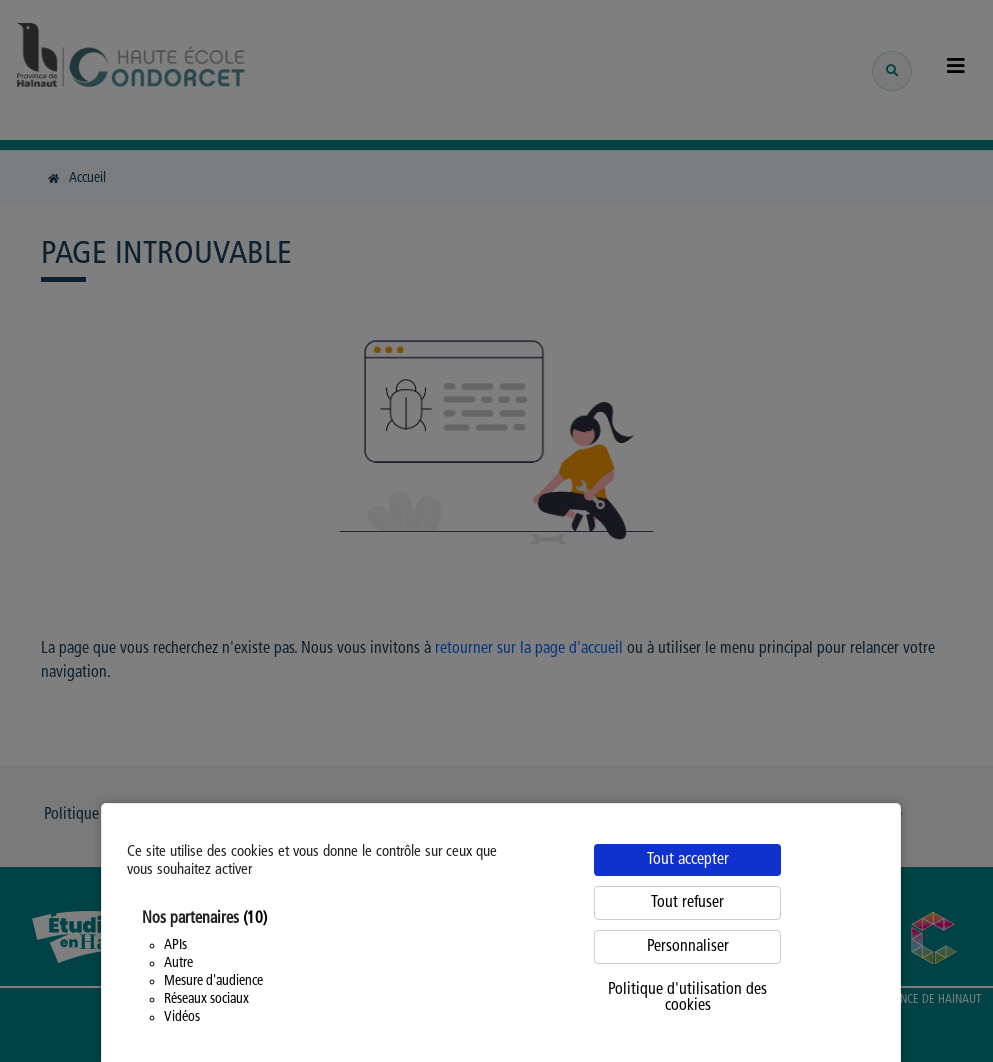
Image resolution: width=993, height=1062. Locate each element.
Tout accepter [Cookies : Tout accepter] (688, 860)
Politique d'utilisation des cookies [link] (687, 998)
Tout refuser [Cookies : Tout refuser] (687, 903)
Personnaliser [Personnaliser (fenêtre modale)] (688, 947)
